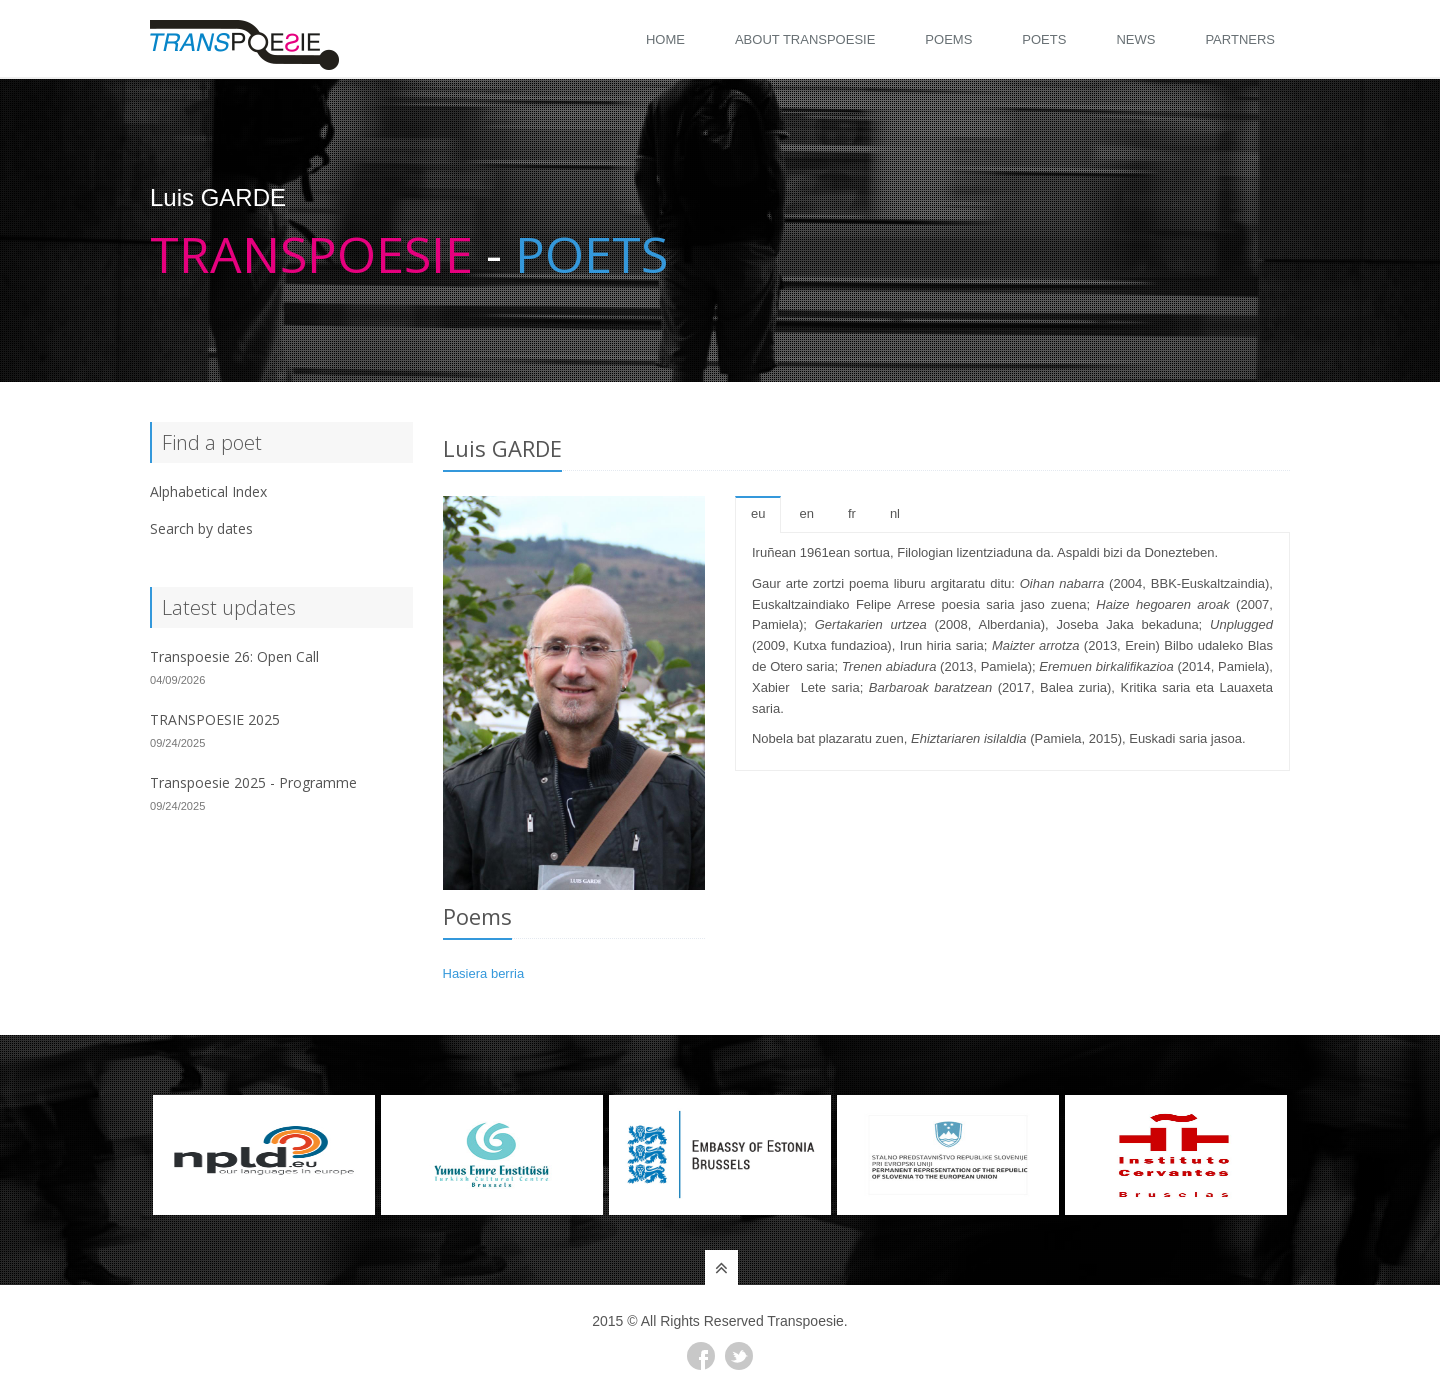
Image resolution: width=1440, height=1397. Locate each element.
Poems (948, 39)
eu (758, 513)
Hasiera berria (484, 973)
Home (665, 39)
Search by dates (201, 528)
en (806, 513)
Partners (1240, 39)
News (1135, 39)
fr (852, 513)
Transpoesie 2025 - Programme (253, 782)
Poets (1044, 39)
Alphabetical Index (208, 491)
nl (895, 513)
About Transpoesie (805, 39)
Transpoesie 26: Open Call (234, 656)
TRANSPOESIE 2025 (215, 719)
